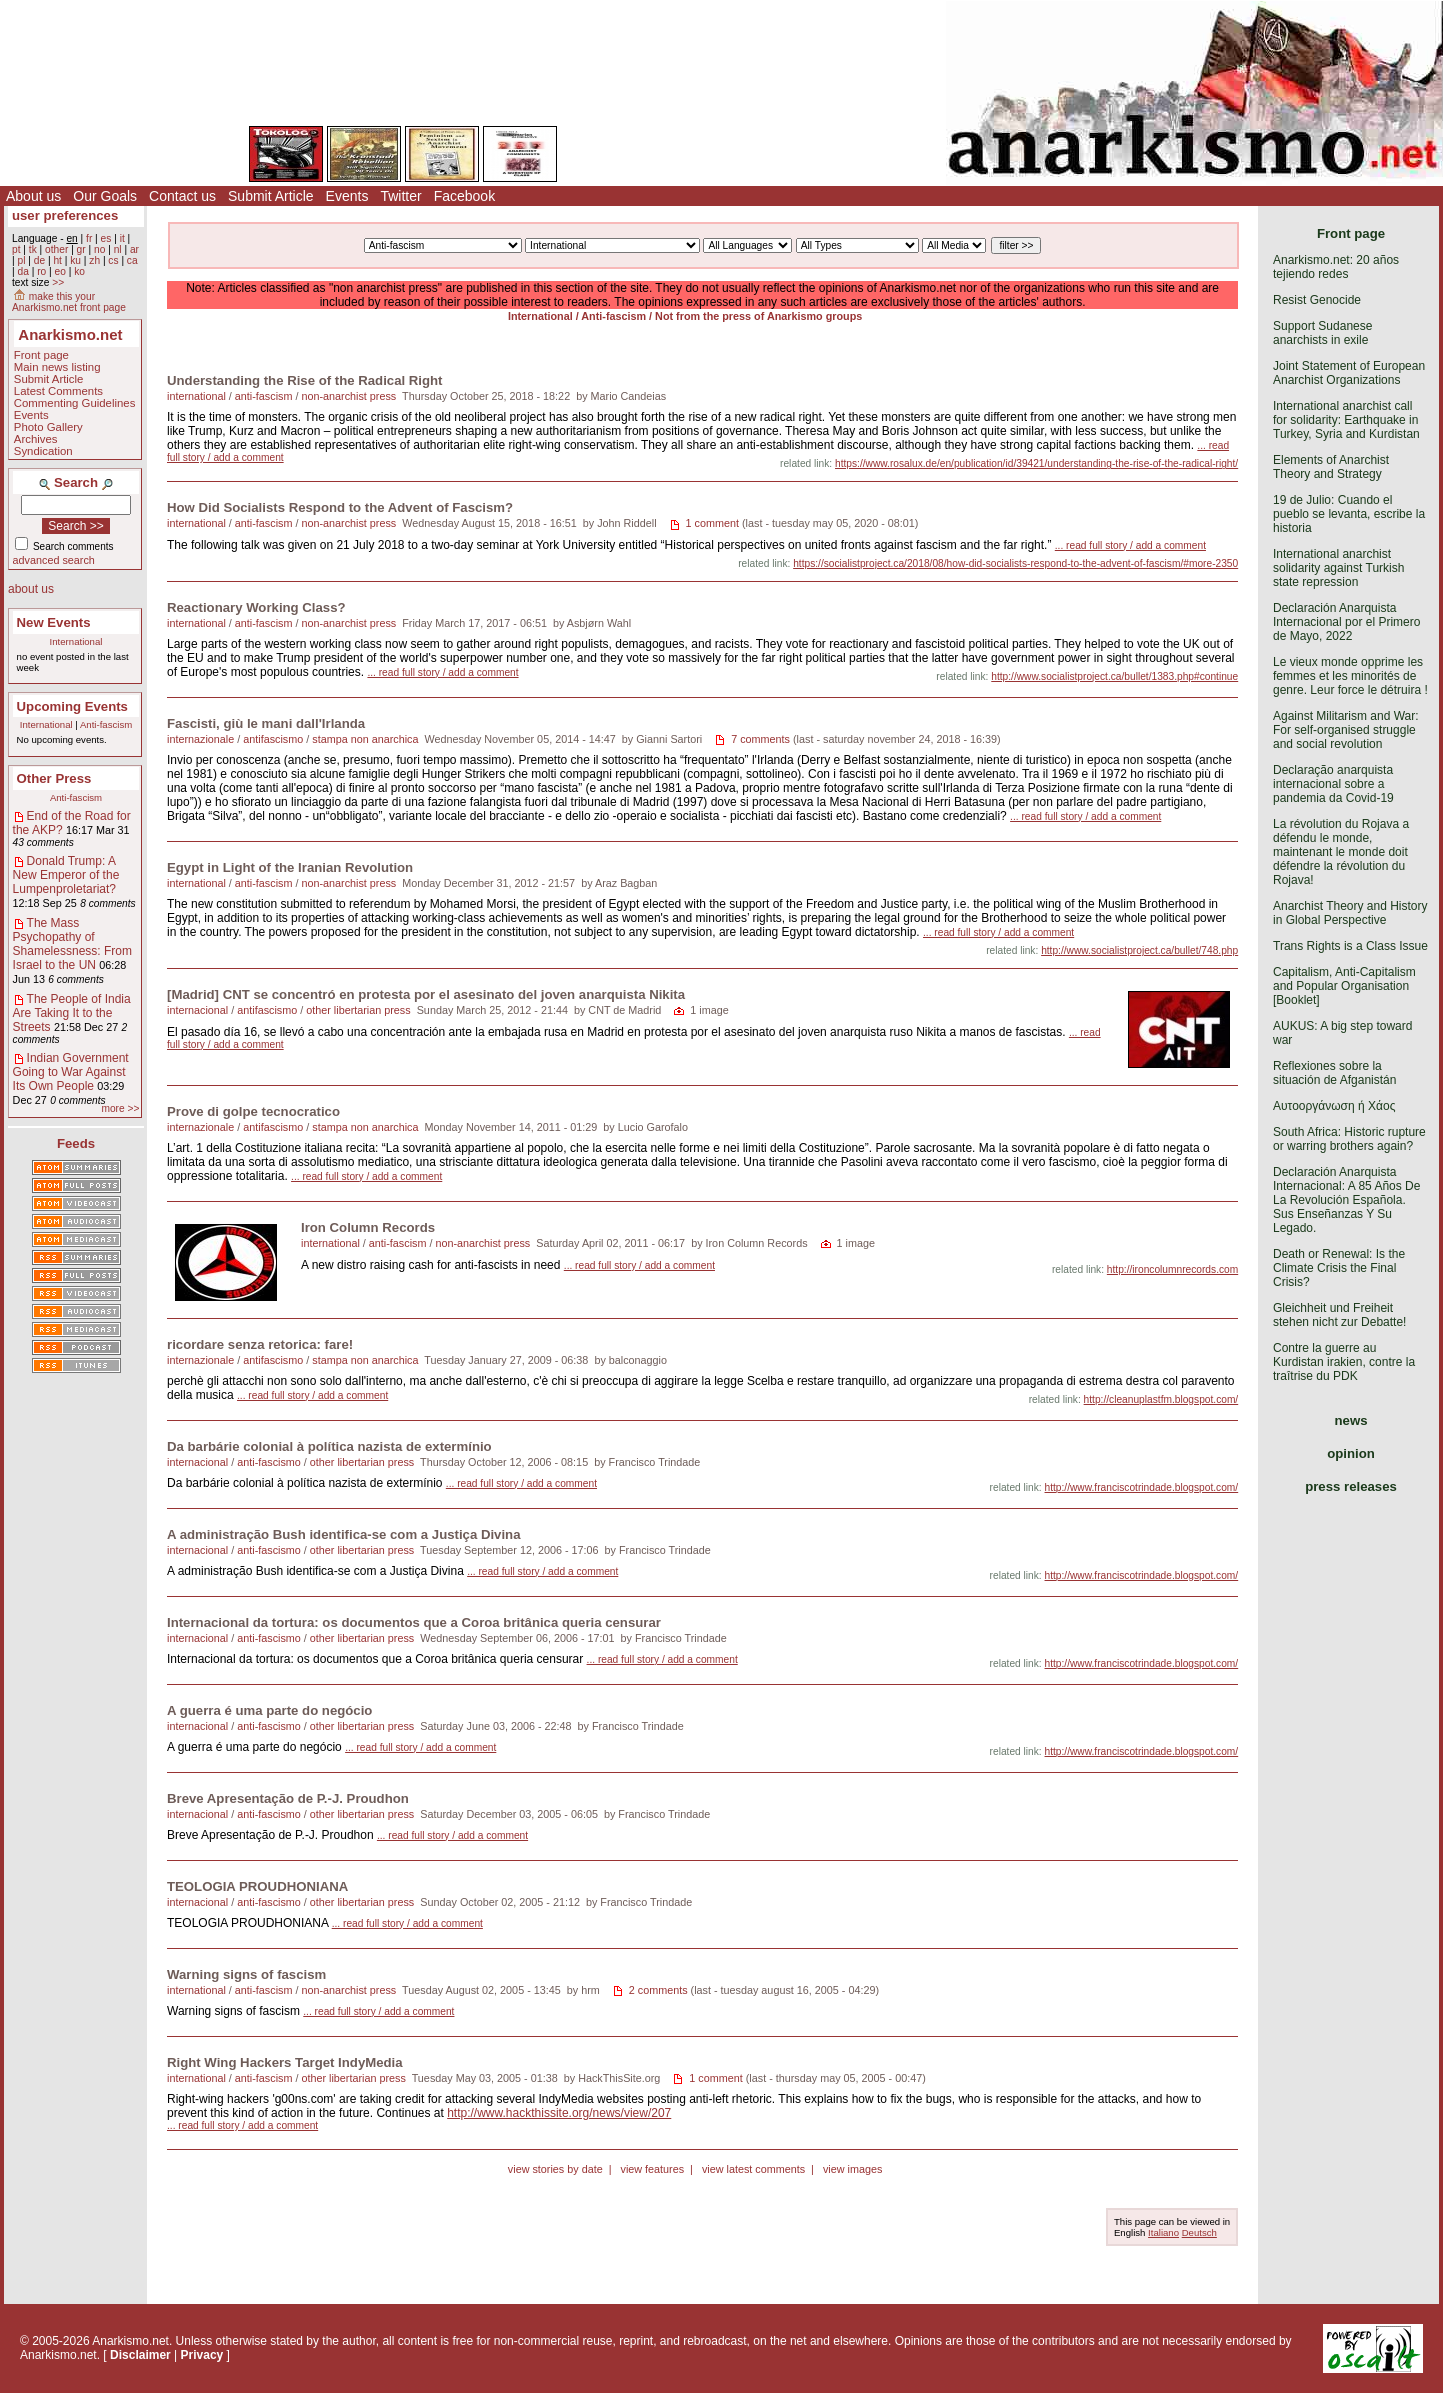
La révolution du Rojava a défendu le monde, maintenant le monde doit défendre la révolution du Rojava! (1341, 852)
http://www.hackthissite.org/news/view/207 (559, 2113)
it (122, 238)
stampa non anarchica (365, 739)
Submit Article (271, 196)
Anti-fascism (106, 724)
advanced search (54, 560)
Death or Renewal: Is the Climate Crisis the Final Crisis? (1339, 1268)
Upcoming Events (72, 706)
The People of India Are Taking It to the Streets (72, 1013)
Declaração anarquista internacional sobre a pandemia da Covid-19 (1333, 784)
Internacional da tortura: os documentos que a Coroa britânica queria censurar (414, 1622)
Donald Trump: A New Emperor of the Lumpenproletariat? (66, 875)
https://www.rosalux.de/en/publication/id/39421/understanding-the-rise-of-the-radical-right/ (1036, 463)
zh (94, 260)
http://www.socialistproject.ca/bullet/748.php (1139, 950)
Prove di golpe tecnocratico (253, 1111)
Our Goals (105, 196)
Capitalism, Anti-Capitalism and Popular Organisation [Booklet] (1344, 986)
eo (60, 271)
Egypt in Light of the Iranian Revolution (290, 867)
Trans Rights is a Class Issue (1350, 946)
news (1351, 1420)
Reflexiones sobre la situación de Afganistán (1334, 1073)
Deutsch (1199, 2232)
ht (57, 260)
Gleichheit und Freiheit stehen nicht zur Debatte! (1339, 1315)
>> (58, 282)
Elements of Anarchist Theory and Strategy (1331, 467)
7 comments (760, 739)
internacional (197, 1010)
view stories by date (555, 2169)
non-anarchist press (348, 396)
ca (132, 260)
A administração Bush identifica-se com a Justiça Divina (344, 1534)
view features (652, 2169)
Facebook (464, 196)
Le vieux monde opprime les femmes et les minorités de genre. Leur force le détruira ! (1350, 676)
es (106, 238)
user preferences (65, 215)
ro (41, 271)
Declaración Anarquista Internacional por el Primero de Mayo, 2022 (1346, 622)
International (76, 641)
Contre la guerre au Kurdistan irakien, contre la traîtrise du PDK (1344, 1362)
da (22, 271)
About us (33, 196)
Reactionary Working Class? (256, 607)
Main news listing (57, 367)
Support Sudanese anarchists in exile (1322, 333)
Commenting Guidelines (75, 403)
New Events (54, 622)
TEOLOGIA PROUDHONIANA (257, 1886)
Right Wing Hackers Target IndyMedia (285, 2062)
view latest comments (753, 2169)
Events (347, 196)
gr (81, 249)
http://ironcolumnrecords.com (1172, 1269)
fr (89, 238)
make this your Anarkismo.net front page (69, 302)
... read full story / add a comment (1130, 545)
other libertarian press (358, 1010)
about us (31, 589)
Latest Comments (58, 391)
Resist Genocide (1317, 300)
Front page (41, 355)
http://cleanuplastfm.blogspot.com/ (1161, 1399)
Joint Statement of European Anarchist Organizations (1349, 373)
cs (113, 260)
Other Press (54, 778)
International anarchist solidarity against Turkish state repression (1338, 568)
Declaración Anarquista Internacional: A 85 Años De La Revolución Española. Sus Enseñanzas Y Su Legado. (1346, 1200)
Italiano (1163, 2232)
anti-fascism (264, 396)
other (56, 249)
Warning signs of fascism (246, 1974)
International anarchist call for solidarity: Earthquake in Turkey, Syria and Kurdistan (1346, 420)
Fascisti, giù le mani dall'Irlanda (266, 723)
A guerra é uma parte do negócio (269, 1710)
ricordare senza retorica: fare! (260, 1344)
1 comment (712, 523)
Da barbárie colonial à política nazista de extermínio (329, 1446)
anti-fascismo (269, 1462)
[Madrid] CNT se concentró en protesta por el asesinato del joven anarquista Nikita (426, 994)
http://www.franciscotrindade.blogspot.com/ (1142, 1487)
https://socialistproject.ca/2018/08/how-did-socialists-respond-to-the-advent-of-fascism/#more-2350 (1015, 563)
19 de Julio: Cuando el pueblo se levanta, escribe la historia (1349, 514)
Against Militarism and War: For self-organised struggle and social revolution (1346, 730)
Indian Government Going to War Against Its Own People (71, 1072)
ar (134, 249)
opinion (1351, 1453)
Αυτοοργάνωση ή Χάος (1334, 1106)
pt (16, 249)
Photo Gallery (48, 427)
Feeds (76, 1143)
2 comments (658, 1990)
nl (118, 249)
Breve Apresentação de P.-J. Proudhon (288, 1798)
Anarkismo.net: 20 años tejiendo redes (1336, 267)
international (196, 396)
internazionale (200, 739)
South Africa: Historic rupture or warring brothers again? (1349, 1139)
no (99, 249)
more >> (120, 1108)
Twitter (400, 196)
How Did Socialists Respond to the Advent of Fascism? (340, 507)
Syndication (43, 451)
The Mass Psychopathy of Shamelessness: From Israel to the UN (72, 944)
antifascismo (273, 739)
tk (33, 249)
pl (21, 260)
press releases (1351, 1486)
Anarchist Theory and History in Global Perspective (1350, 913)
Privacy (202, 2355)
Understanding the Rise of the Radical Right (305, 380)
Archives (36, 439)
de (39, 260)
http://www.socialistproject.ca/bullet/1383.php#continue (1114, 676)
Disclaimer (140, 2355)
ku (75, 260)
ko (79, 271)
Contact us (182, 196)
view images (852, 2169)
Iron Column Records (368, 1227)
